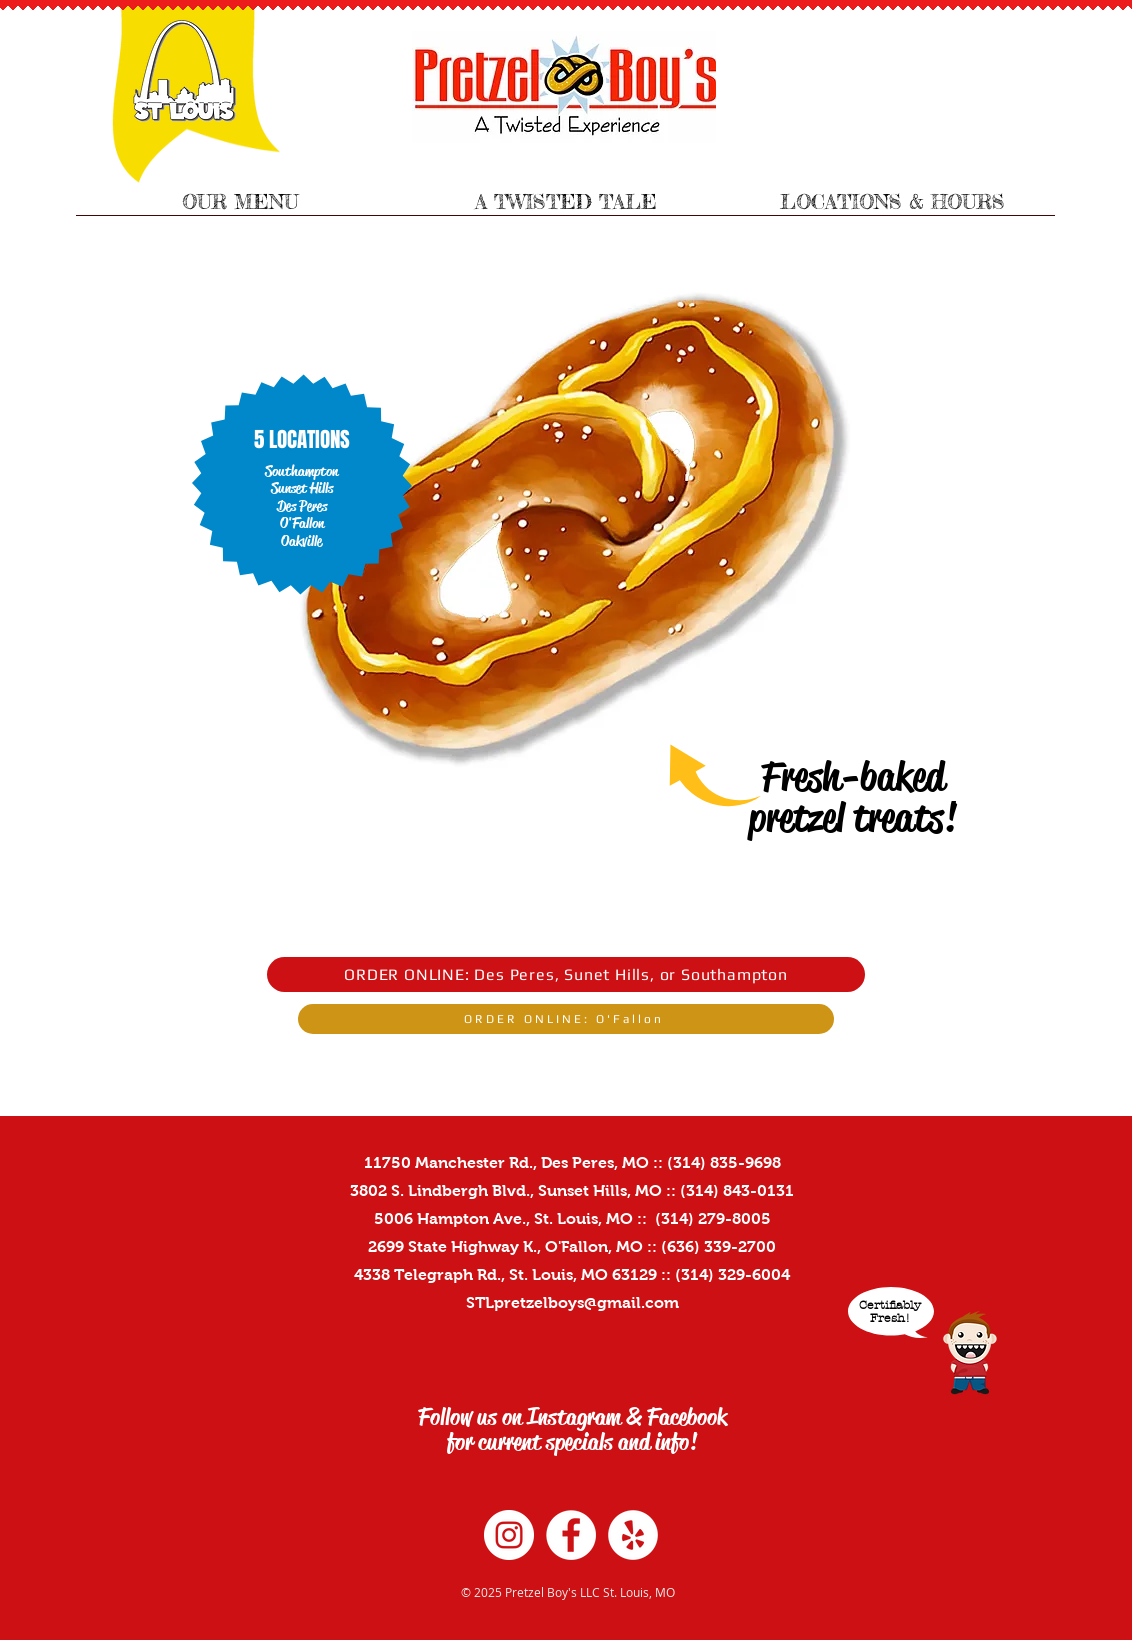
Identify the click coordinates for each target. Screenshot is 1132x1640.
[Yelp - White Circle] (633, 1535)
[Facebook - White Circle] (571, 1535)
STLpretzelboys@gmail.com (572, 1302)
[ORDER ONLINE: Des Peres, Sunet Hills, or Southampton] (566, 974)
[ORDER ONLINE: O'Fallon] (566, 1019)
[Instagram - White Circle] (509, 1535)
